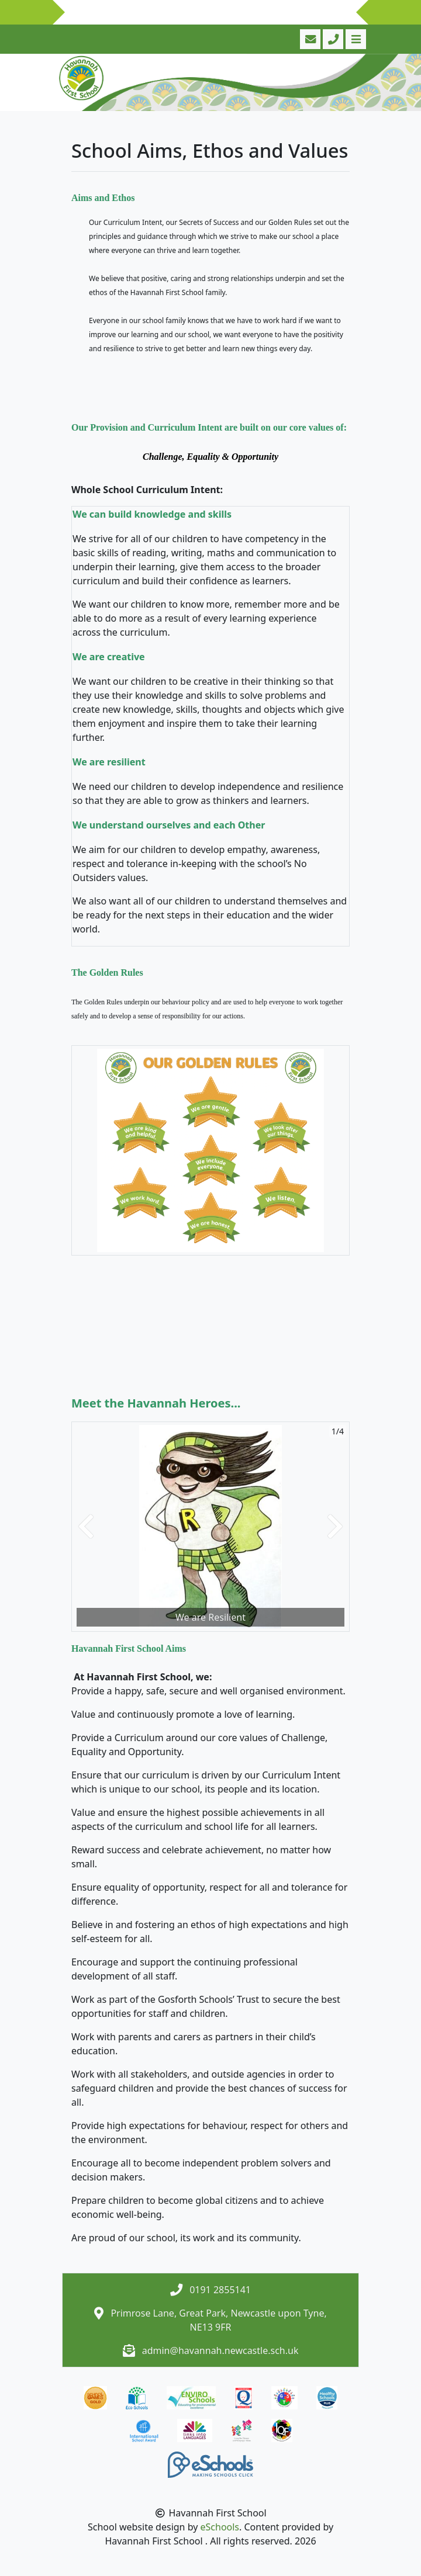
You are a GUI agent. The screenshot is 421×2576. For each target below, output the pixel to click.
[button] (86, 1527)
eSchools (220, 2526)
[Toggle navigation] (354, 39)
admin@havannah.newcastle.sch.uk (220, 2350)
